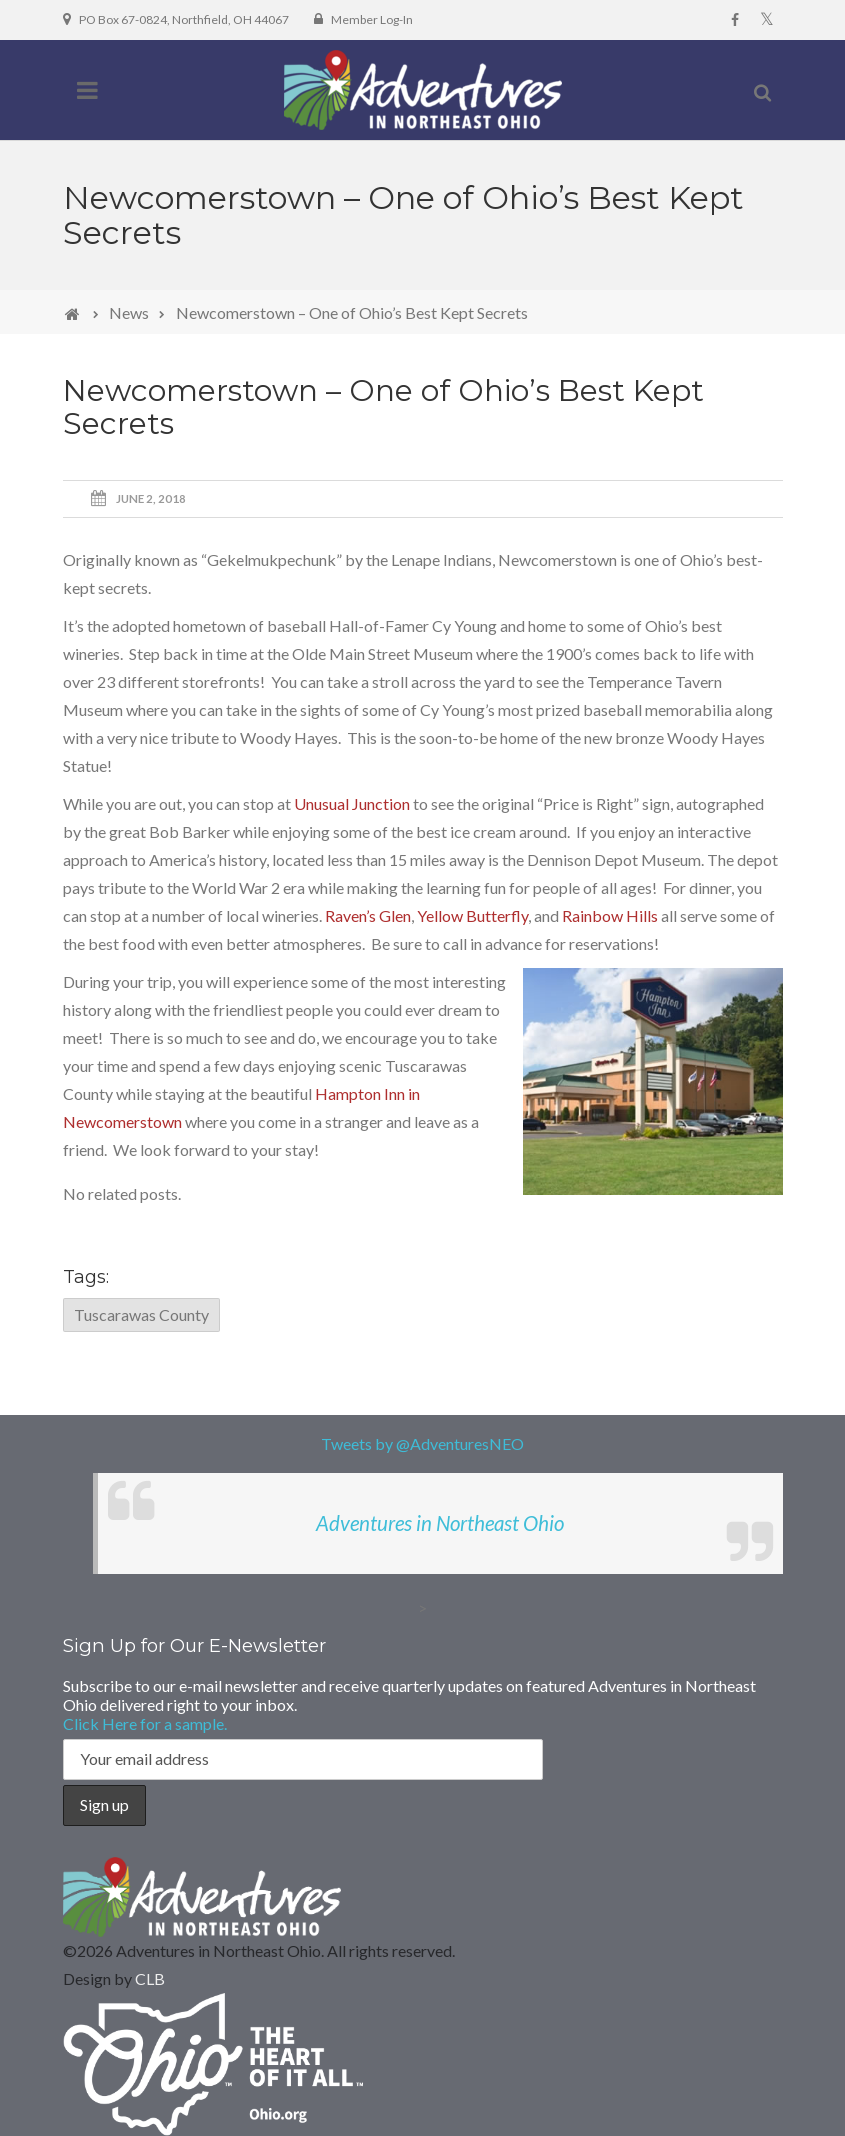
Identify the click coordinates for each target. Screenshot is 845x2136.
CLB (150, 1978)
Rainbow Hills (610, 915)
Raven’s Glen (368, 915)
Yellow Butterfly (472, 915)
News (129, 312)
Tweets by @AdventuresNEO (422, 1443)
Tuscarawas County (141, 1314)
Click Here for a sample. (145, 1723)
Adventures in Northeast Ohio (440, 1523)
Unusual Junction (352, 803)
